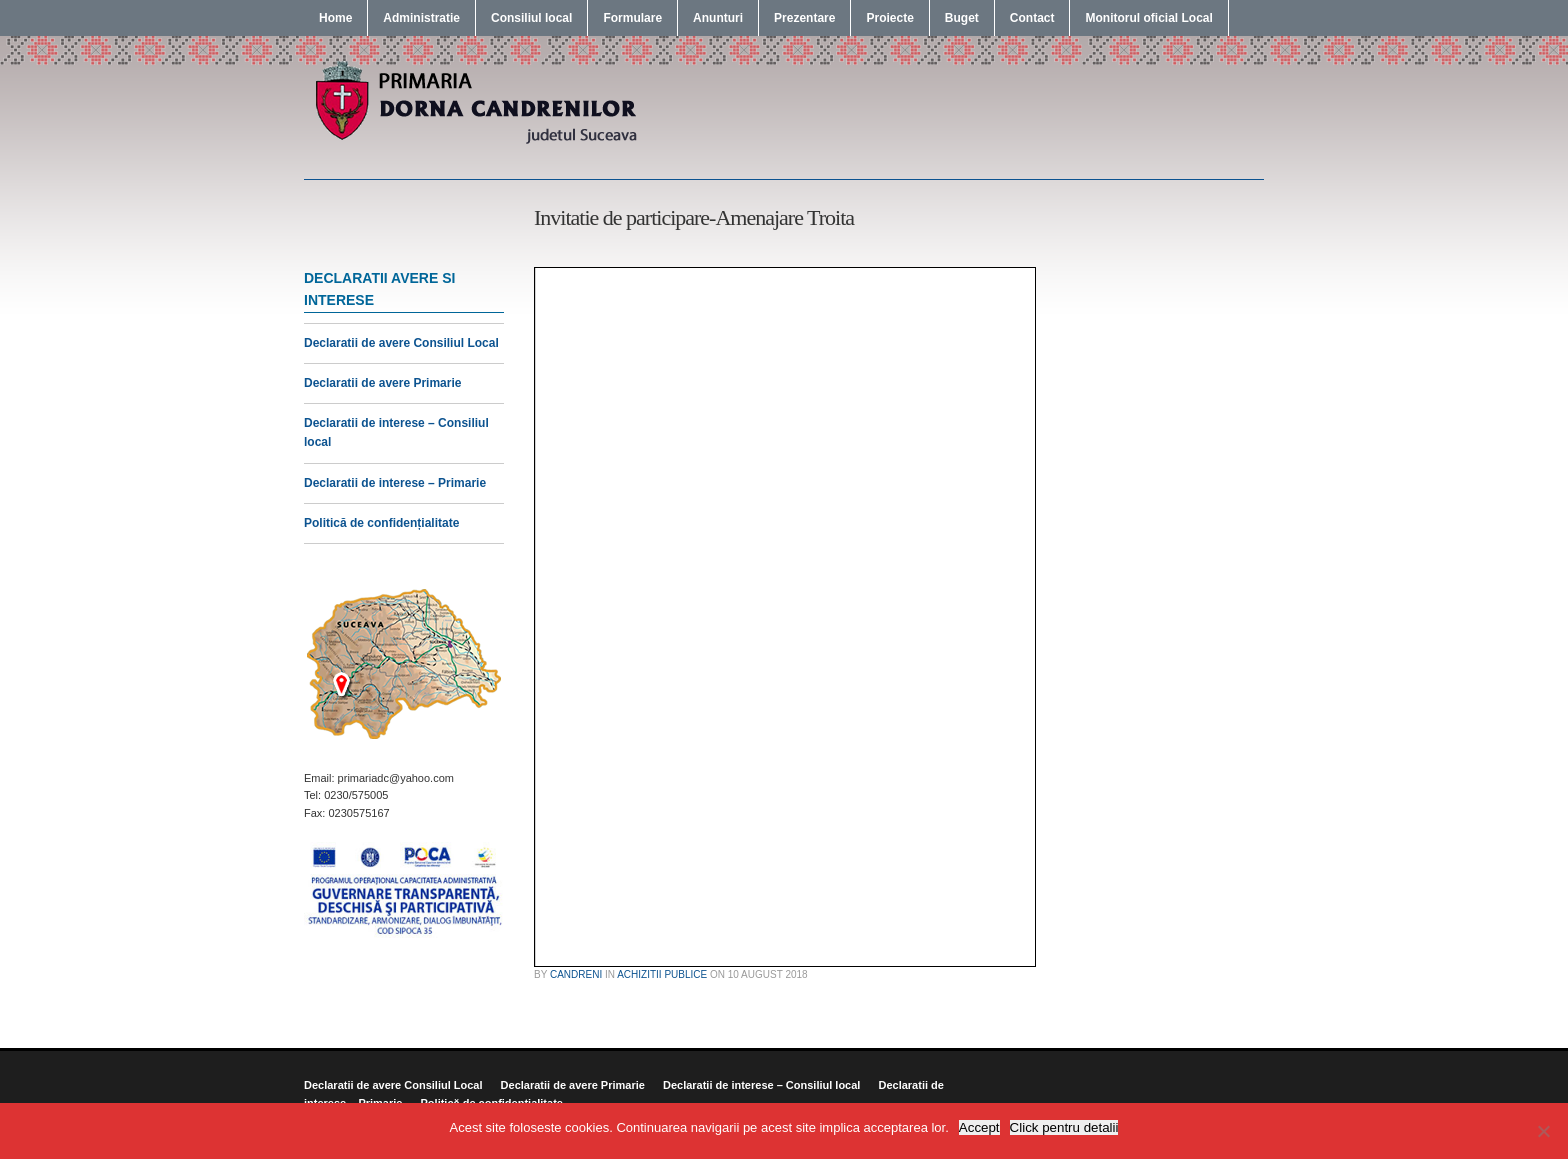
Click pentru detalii (1064, 1127)
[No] (1543, 1131)
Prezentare (804, 18)
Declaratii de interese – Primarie (395, 483)
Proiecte (889, 18)
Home (335, 18)
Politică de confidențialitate (381, 523)
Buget (962, 18)
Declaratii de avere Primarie (382, 383)
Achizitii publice (662, 974)
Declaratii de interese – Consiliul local (761, 1085)
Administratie (421, 18)
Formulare (632, 18)
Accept (979, 1127)
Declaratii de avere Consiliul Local (401, 343)
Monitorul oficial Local (1148, 18)
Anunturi (718, 18)
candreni (576, 974)
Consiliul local (531, 18)
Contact (1032, 18)
